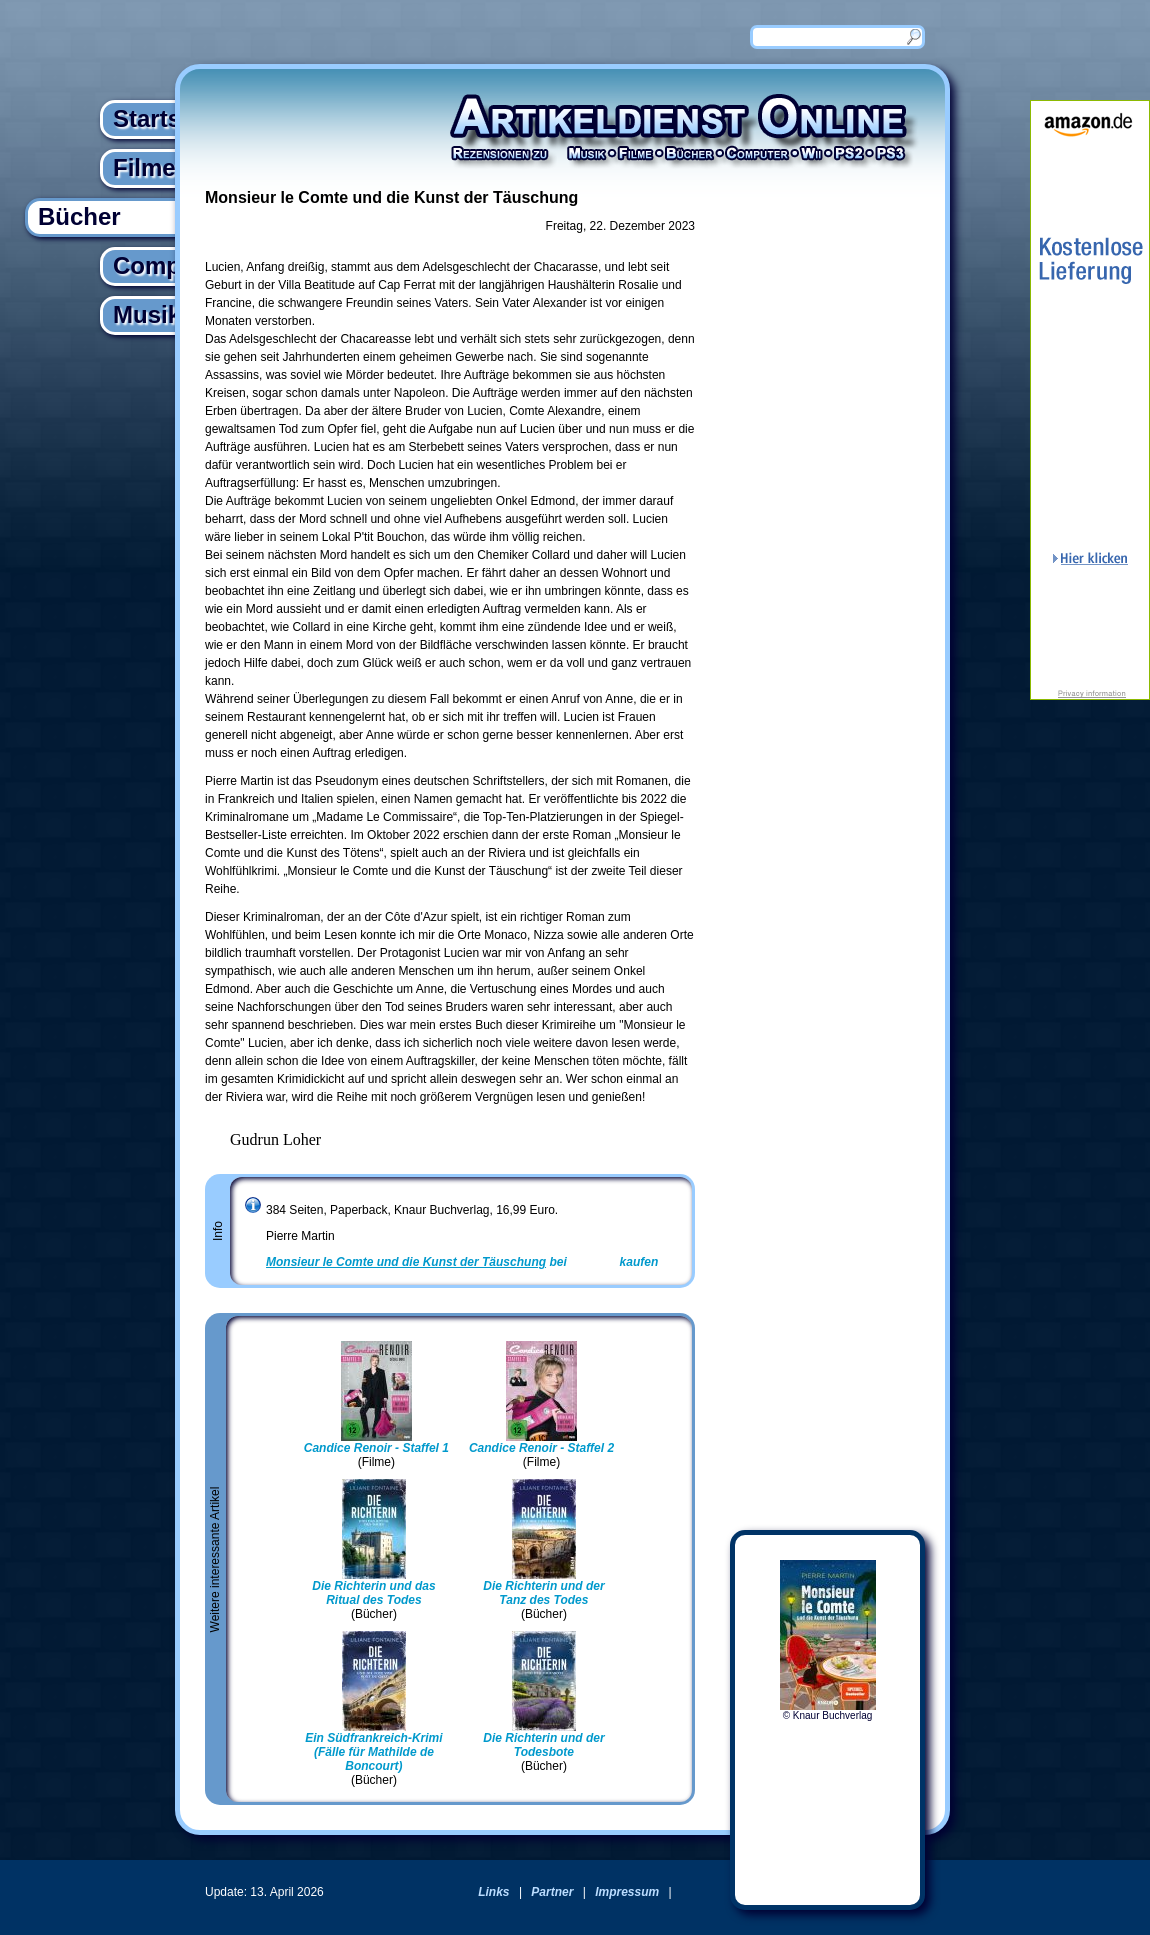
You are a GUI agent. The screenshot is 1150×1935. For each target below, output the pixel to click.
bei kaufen (462, 1262)
